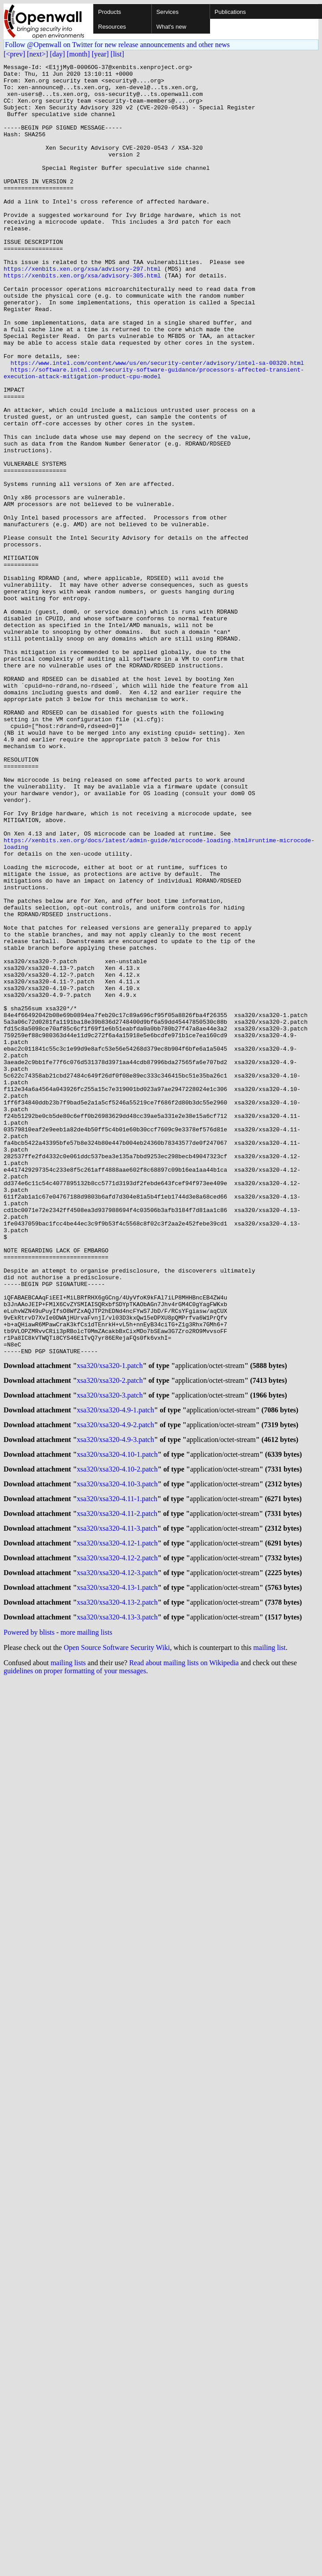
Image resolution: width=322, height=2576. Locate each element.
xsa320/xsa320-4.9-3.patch (115, 1706)
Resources (112, 26)
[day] (57, 54)
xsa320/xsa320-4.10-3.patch (117, 1754)
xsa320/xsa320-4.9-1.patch (115, 1673)
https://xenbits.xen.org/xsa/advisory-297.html (82, 310)
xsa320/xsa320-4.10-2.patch (117, 1738)
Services (167, 12)
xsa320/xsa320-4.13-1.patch (117, 1867)
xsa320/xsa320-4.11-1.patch (117, 1770)
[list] (117, 54)
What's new (171, 26)
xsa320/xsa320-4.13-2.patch (117, 1883)
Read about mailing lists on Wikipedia (184, 1945)
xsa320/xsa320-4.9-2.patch (115, 1689)
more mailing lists (86, 1914)
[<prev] (14, 54)
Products (109, 12)
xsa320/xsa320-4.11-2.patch (117, 1786)
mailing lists (68, 1945)
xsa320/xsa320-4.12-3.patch (117, 1851)
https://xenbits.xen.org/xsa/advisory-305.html (82, 318)
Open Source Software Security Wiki (117, 1930)
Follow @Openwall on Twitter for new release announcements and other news (117, 44)
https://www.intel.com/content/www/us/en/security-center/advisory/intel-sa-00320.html (157, 423)
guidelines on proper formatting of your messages (75, 1953)
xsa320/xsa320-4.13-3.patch (117, 1899)
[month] (78, 54)
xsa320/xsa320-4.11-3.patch (117, 1802)
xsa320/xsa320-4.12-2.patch (117, 1835)
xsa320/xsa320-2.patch (110, 1641)
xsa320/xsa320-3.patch (110, 1657)
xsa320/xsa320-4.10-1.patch (117, 1722)
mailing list (269, 1930)
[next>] (37, 54)
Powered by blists (29, 1914)
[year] (100, 54)
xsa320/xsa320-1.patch (110, 1625)
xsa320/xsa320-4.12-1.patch (117, 1819)
